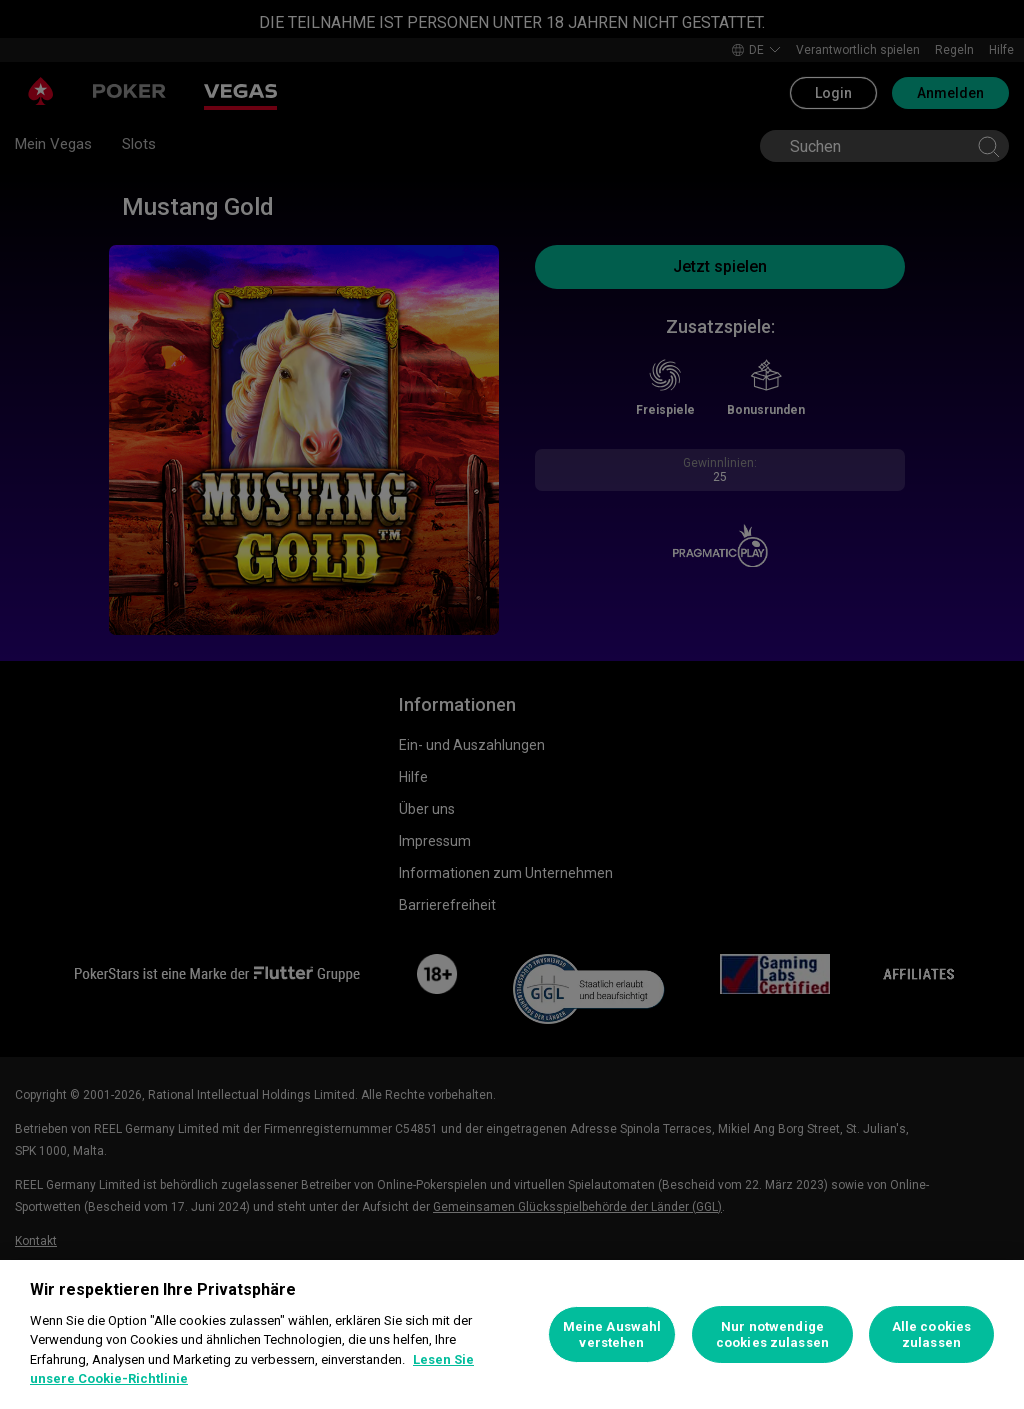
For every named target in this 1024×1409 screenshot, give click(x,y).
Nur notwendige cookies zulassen (772, 1334)
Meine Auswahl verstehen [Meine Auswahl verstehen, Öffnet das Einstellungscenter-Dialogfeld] (612, 1334)
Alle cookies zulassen (932, 1334)
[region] (512, 1334)
